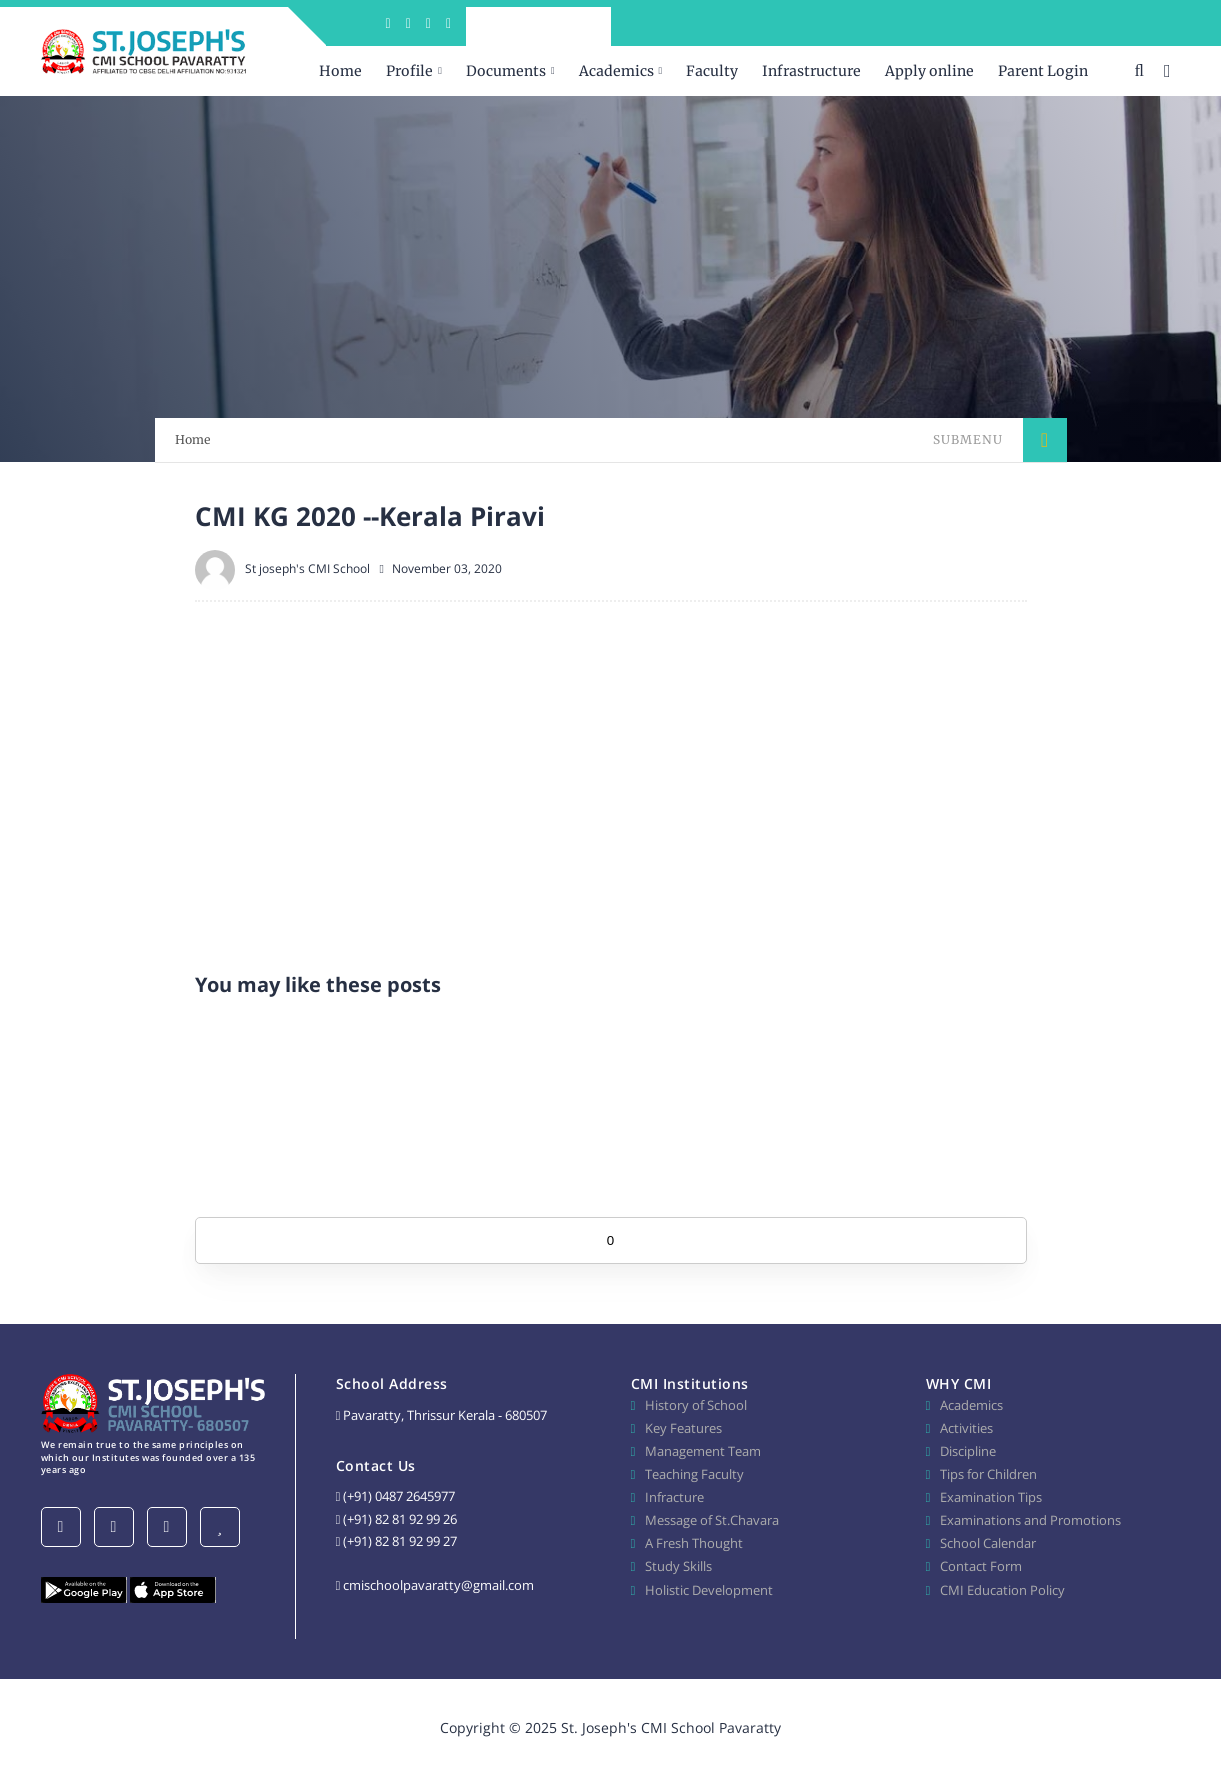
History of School (696, 1405)
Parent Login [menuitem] (1043, 71)
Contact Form (981, 1566)
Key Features (683, 1428)
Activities (966, 1428)
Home (193, 439)
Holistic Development (709, 1590)
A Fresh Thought (694, 1543)
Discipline (968, 1451)
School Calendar (988, 1543)
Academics (971, 1405)
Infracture (674, 1497)
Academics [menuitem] (616, 71)
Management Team (703, 1451)
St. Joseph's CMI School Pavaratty (671, 1727)
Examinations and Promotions (1030, 1520)
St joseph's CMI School (307, 568)
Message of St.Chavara (712, 1520)
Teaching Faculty (694, 1474)
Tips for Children (988, 1474)
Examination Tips (991, 1497)
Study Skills (678, 1566)
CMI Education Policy (1002, 1590)
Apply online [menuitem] (929, 71)
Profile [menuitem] (409, 71)
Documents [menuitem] (506, 71)
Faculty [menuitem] (712, 71)
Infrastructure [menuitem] (811, 71)
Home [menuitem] (340, 71)
